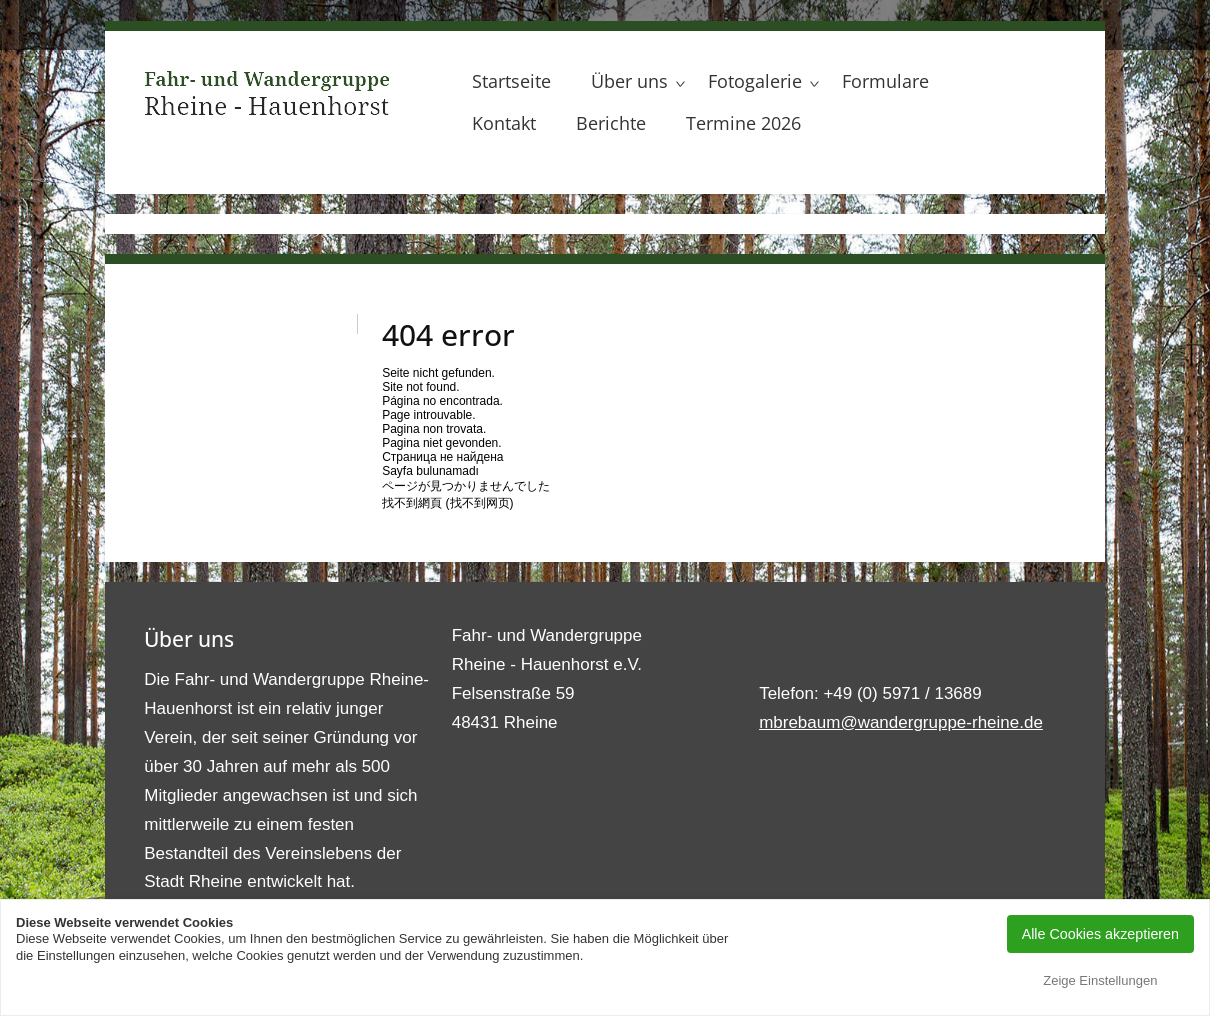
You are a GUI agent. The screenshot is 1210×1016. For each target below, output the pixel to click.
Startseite (511, 81)
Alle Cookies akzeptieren (1100, 934)
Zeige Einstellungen (1100, 980)
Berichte (611, 123)
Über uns (629, 81)
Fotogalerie (755, 81)
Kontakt (504, 123)
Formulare (885, 81)
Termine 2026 (743, 123)
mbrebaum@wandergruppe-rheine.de (901, 722)
